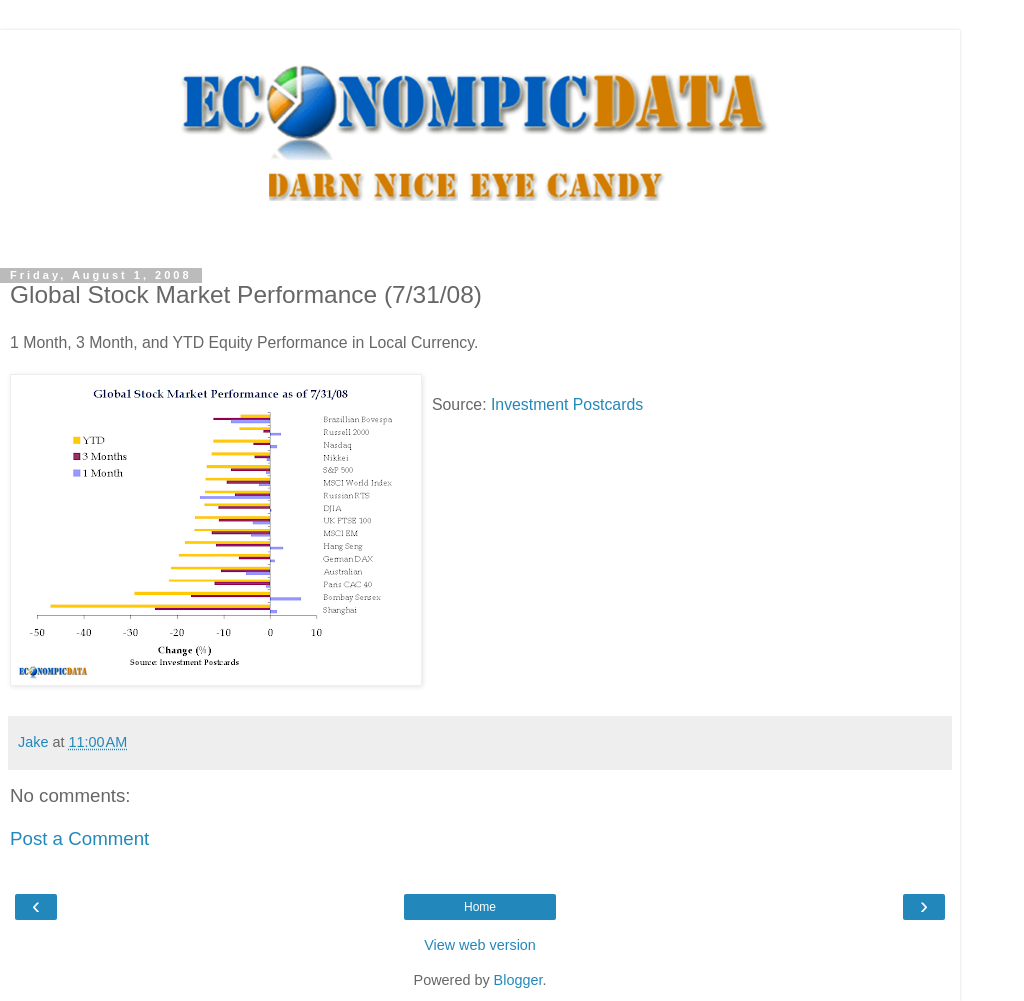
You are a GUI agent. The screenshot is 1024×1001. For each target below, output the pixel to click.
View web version (480, 945)
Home (480, 907)
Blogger (518, 980)
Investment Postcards (567, 404)
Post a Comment (79, 838)
